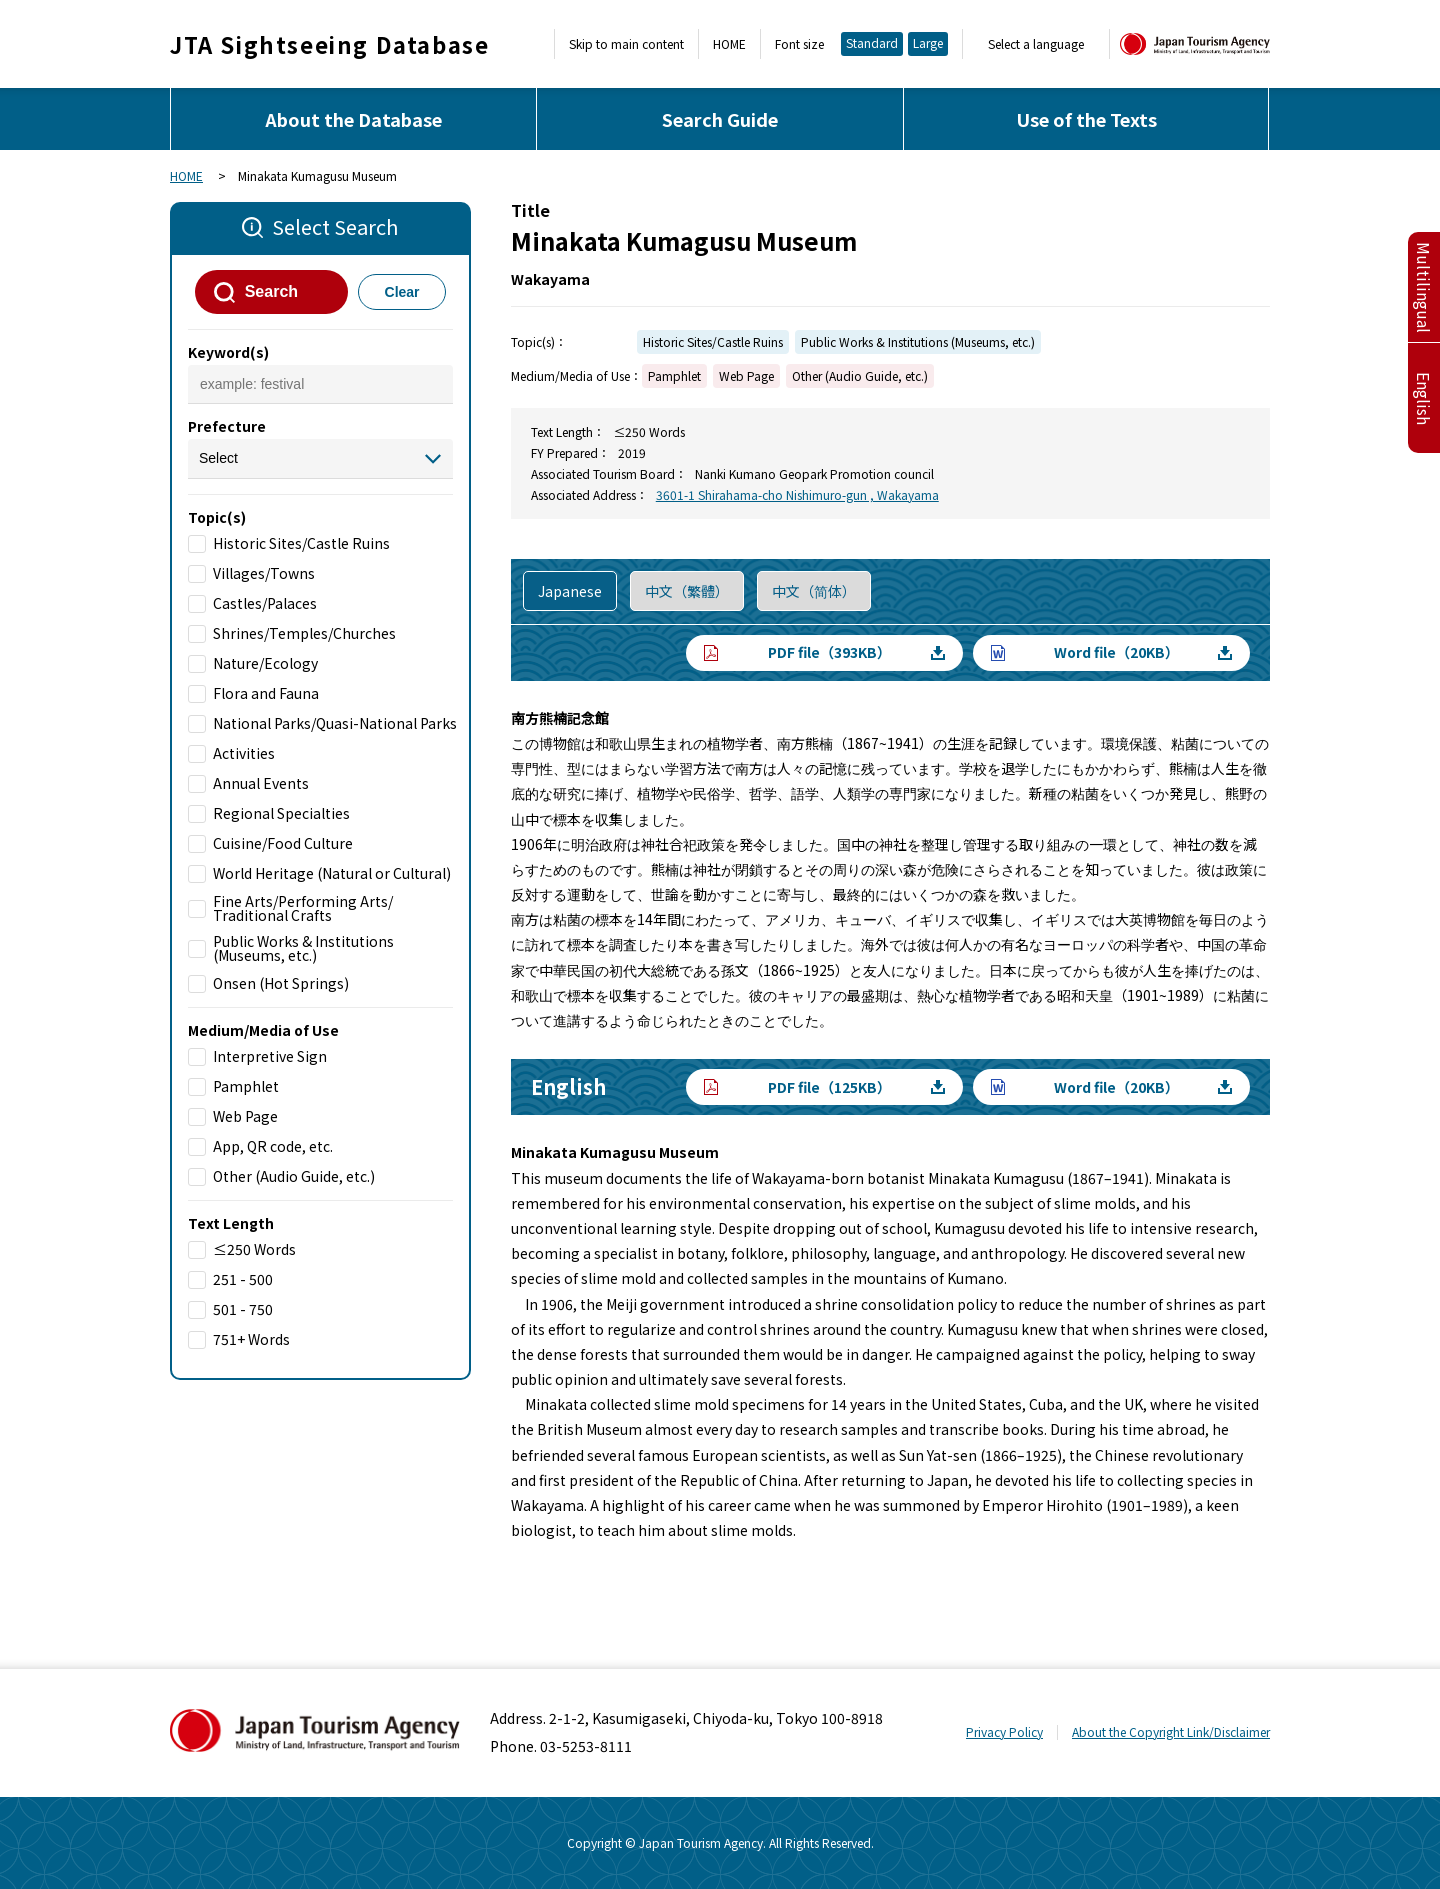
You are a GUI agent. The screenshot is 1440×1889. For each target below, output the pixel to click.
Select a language (1036, 44)
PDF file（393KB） (829, 652)
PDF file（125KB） (829, 1087)
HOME (729, 44)
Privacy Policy (1004, 1731)
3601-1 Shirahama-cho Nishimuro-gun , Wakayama (797, 494)
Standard (872, 42)
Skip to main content (626, 44)
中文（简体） (814, 591)
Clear (402, 292)
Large (928, 42)
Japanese (570, 591)
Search (271, 291)
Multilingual (1424, 287)
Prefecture (227, 426)
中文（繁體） (687, 591)
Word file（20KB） (1116, 652)
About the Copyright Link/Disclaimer (1171, 1731)
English (1424, 398)
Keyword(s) (228, 352)
